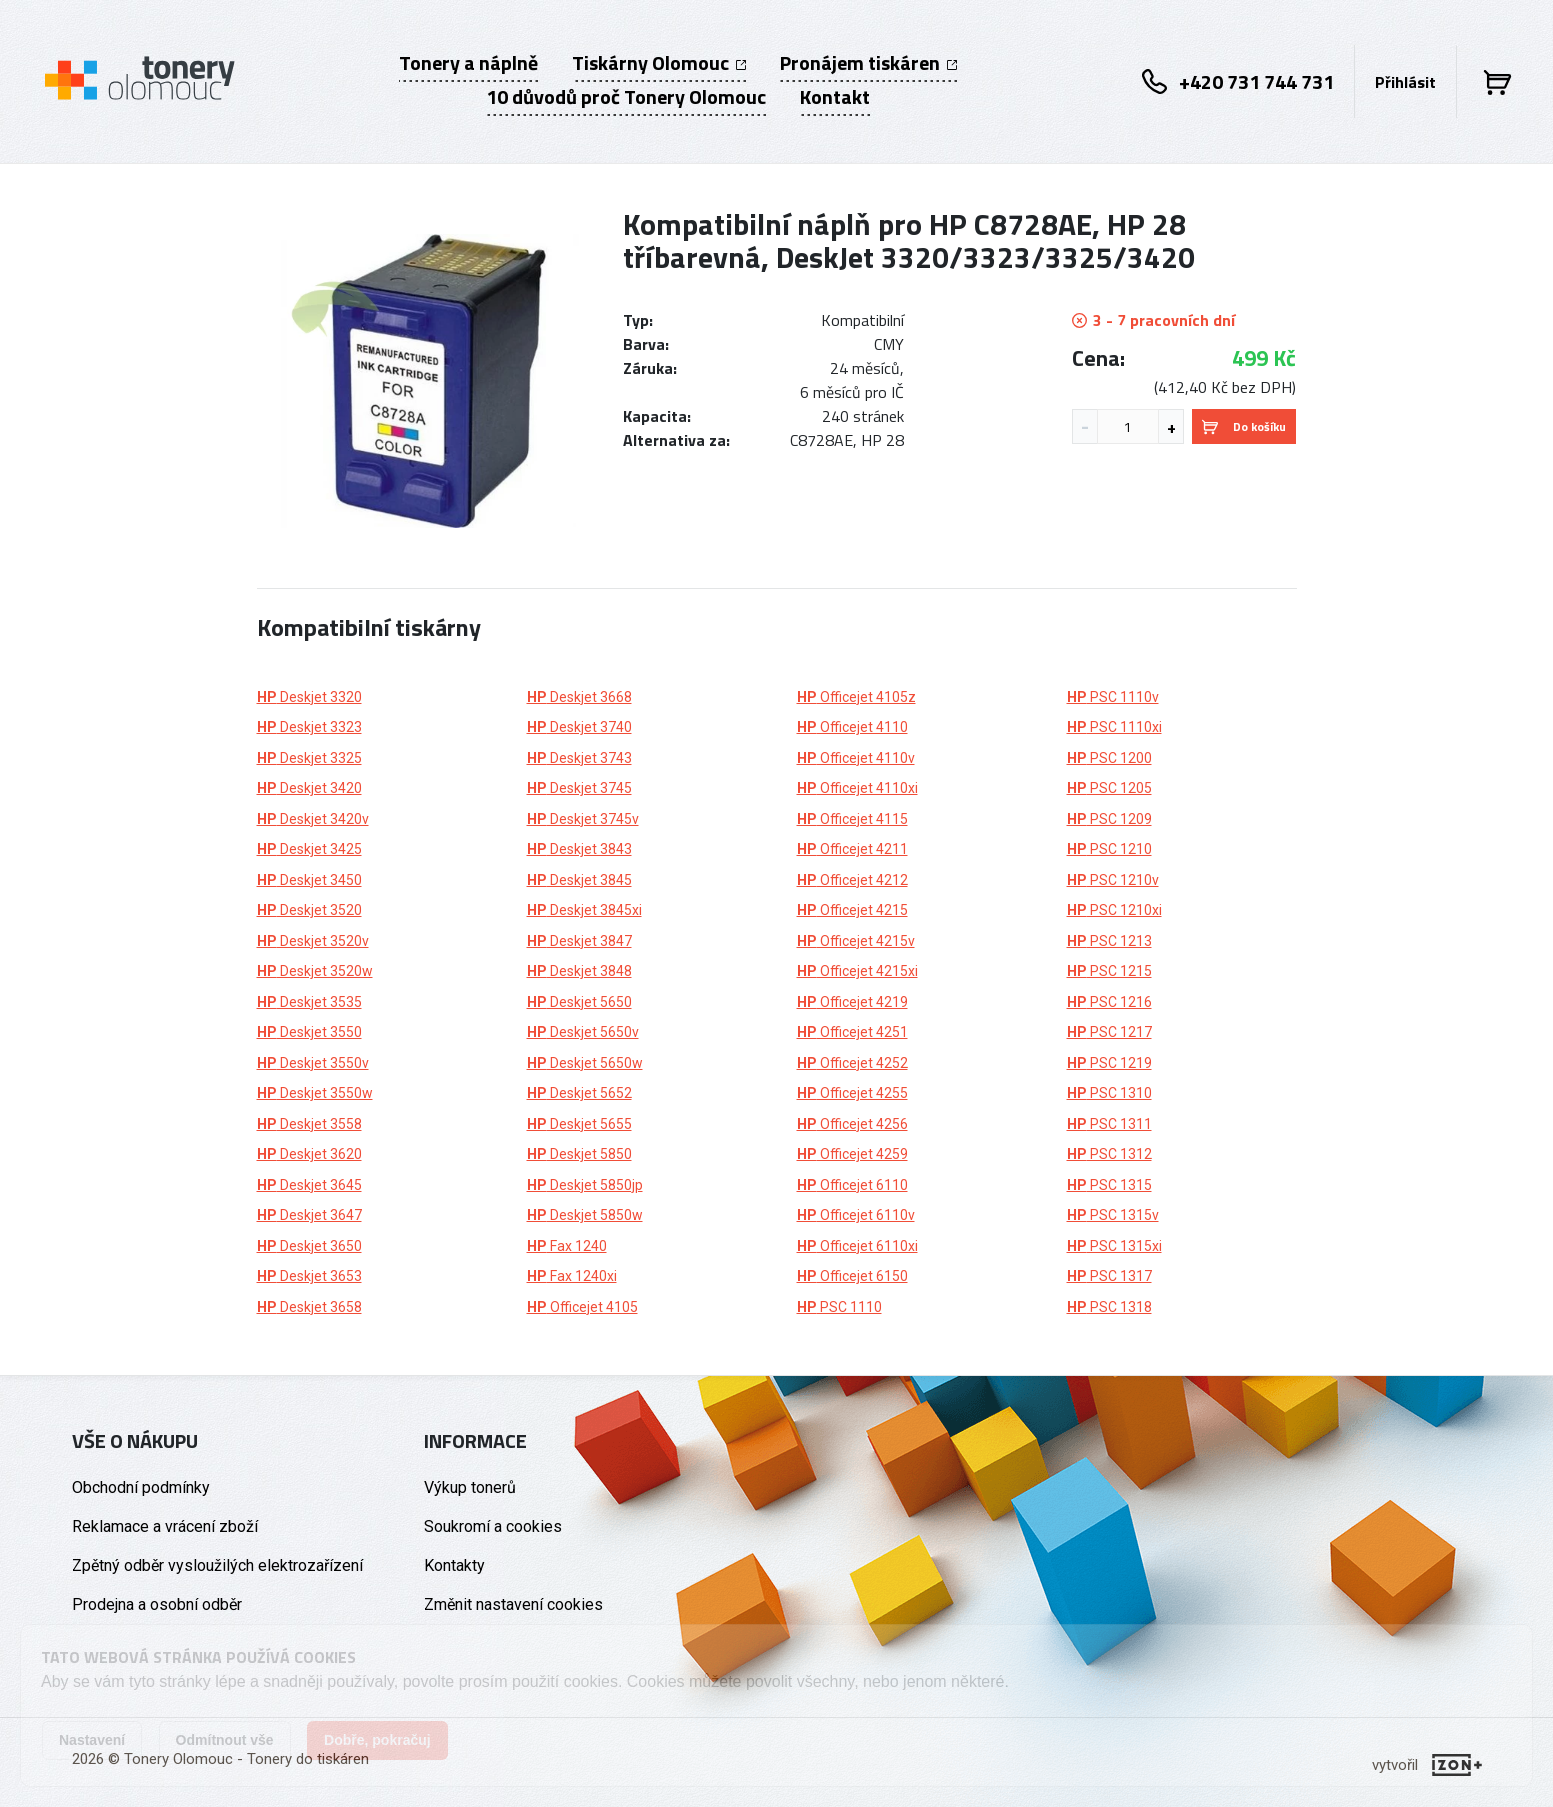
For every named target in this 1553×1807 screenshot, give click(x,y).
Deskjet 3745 (579, 788)
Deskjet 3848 (579, 971)
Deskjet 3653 (309, 1276)
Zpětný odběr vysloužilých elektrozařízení (217, 1565)
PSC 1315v (1113, 1215)
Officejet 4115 (852, 819)
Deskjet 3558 (309, 1124)
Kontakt (835, 97)
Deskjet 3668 (579, 697)
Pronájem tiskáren (868, 63)
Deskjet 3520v (313, 941)
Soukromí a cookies (493, 1526)
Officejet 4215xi (857, 971)
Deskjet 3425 (309, 849)
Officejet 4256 (852, 1124)
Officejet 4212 (852, 880)
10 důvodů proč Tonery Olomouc (626, 97)
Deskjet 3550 (309, 1032)
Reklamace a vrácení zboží (165, 1526)
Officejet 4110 (852, 727)
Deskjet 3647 (309, 1215)
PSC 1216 (1109, 1002)
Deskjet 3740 (579, 727)
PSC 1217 (1109, 1032)
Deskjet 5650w (585, 1063)
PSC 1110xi (1114, 727)
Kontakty (454, 1565)
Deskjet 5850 (579, 1154)
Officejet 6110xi (857, 1246)
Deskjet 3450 (309, 880)
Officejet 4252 (852, 1063)
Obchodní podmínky (141, 1487)
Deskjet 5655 (579, 1124)
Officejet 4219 (852, 1002)
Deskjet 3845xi (584, 910)
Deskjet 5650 (579, 1002)
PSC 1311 (1109, 1124)
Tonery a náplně (468, 63)
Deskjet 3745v (583, 819)
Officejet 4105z (856, 697)
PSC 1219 (1109, 1063)
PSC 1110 (839, 1307)
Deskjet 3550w (315, 1093)
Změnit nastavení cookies (513, 1604)
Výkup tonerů (470, 1487)
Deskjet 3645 (309, 1185)
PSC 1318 (1109, 1307)
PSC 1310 (1109, 1093)
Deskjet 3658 (309, 1307)
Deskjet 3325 (309, 758)
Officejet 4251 (852, 1032)
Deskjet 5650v (583, 1032)
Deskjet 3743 (579, 758)
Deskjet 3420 (309, 788)
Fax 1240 (567, 1246)
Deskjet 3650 (309, 1246)
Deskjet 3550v (313, 1063)
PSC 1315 (1109, 1185)
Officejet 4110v (856, 758)
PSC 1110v (1113, 697)
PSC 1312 (1109, 1154)
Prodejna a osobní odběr (157, 1604)
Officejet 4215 (852, 910)
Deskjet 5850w (585, 1215)
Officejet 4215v (856, 941)
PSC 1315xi (1114, 1246)
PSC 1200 (1109, 758)
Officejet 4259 (852, 1154)
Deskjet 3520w (315, 971)
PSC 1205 (1109, 788)
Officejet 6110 (852, 1185)
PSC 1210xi (1114, 910)
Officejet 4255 (852, 1093)
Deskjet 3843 (579, 849)
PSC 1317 (1109, 1276)
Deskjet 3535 (309, 1002)
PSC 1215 (1109, 971)
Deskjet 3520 (309, 910)
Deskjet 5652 (579, 1093)
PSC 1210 (1109, 849)
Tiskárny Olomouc (659, 63)
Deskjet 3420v (313, 819)
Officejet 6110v (856, 1215)
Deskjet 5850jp (585, 1185)
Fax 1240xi (572, 1276)
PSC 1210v (1113, 880)
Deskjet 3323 (309, 727)
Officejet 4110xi (857, 788)
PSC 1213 (1109, 941)
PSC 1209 (1109, 819)
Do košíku (1244, 426)
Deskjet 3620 (309, 1154)
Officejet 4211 (852, 849)
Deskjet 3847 (579, 941)
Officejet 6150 (852, 1276)
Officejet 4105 (582, 1307)
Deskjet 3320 (309, 697)
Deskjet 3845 (579, 880)
